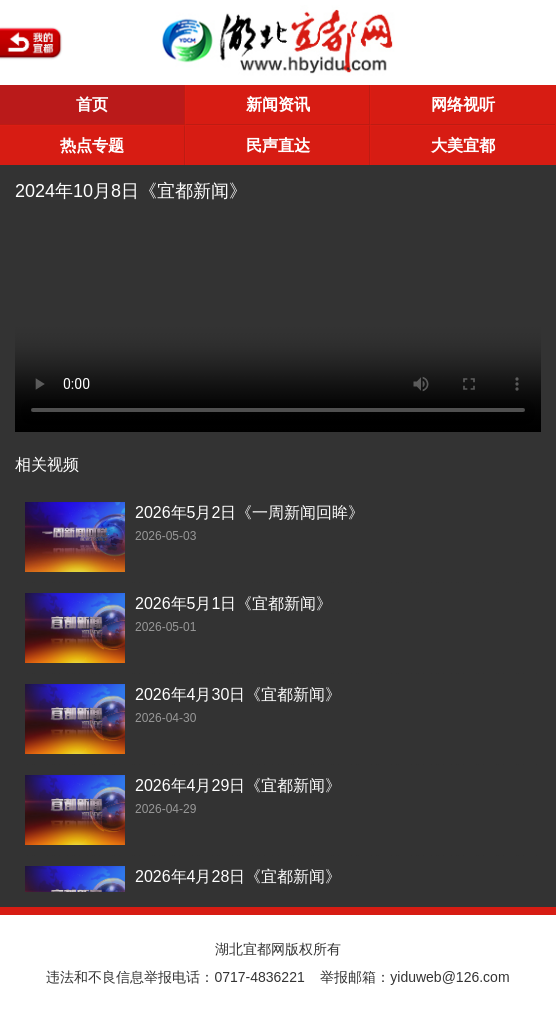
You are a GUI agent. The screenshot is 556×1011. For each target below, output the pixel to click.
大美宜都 (463, 145)
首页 (92, 104)
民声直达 (278, 145)
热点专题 (92, 145)
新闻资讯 (278, 104)
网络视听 (463, 104)
